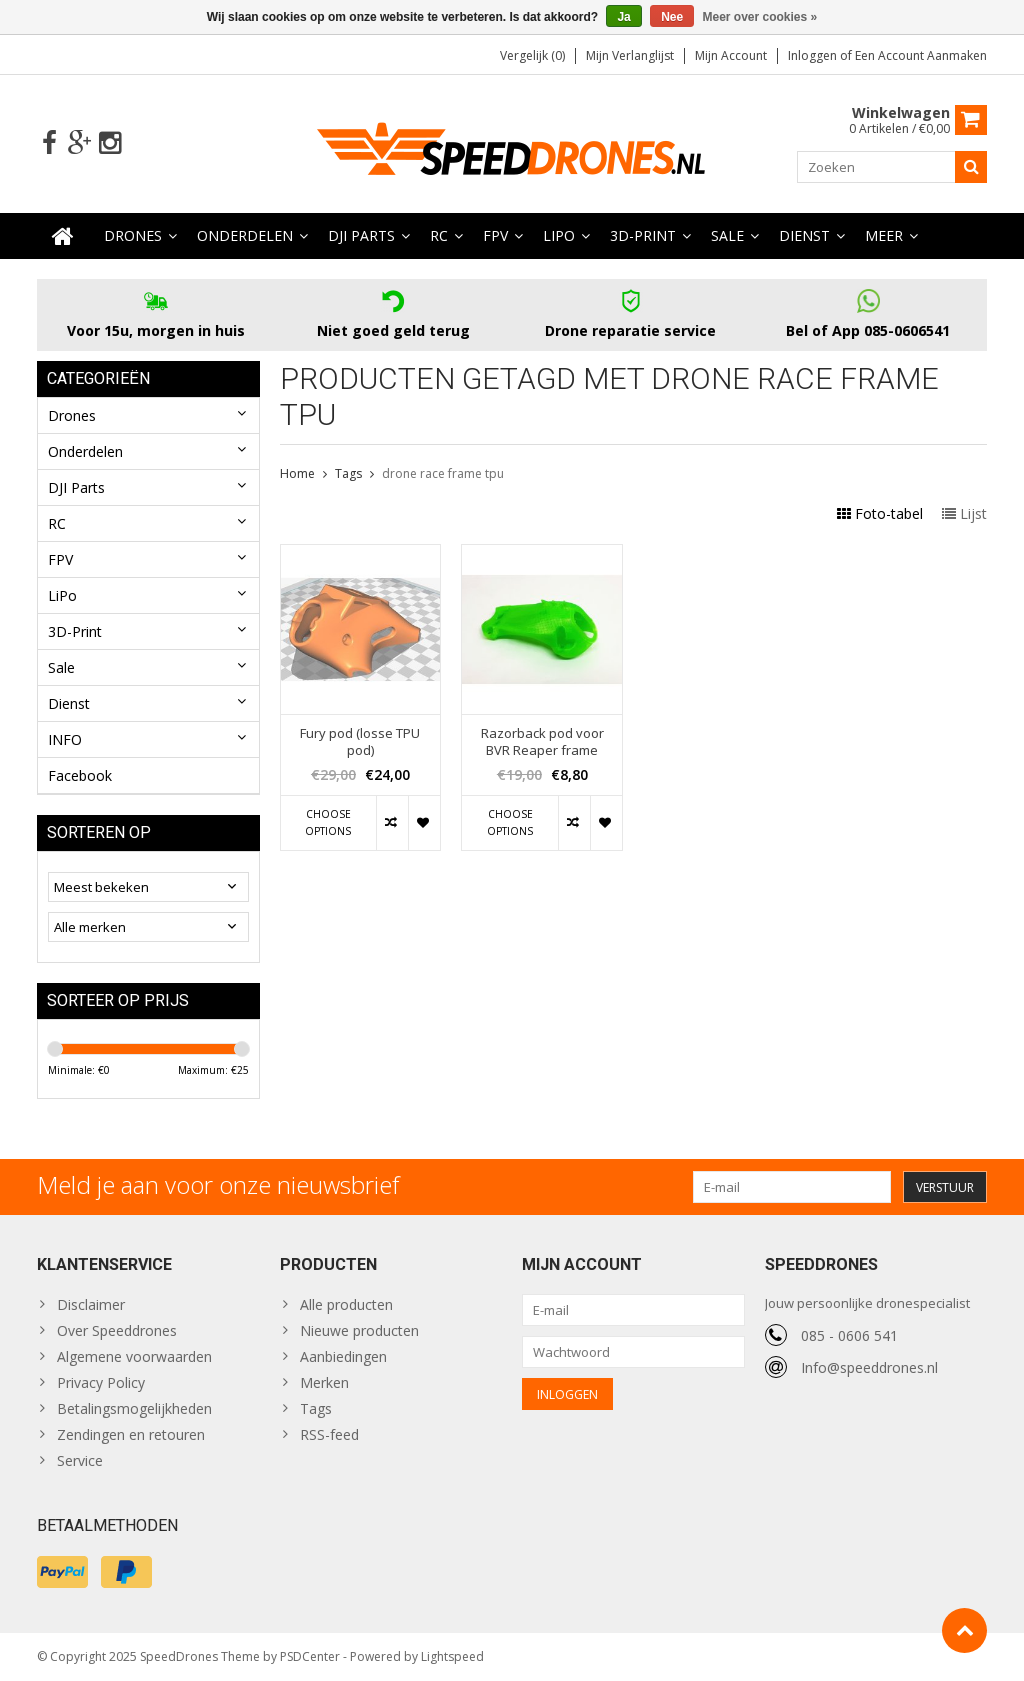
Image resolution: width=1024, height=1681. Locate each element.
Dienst (804, 235)
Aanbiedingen (343, 1356)
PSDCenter (310, 1656)
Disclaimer (91, 1304)
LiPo (559, 235)
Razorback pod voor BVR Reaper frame (542, 742)
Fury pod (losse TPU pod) (360, 742)
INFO (65, 739)
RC (439, 235)
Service (80, 1460)
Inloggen (814, 55)
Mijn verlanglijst (630, 55)
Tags (348, 473)
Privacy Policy (101, 1382)
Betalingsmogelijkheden (134, 1408)
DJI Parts (361, 235)
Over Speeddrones (117, 1330)
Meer (884, 235)
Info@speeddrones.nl (869, 1367)
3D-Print (643, 235)
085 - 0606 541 (849, 1335)
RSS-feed (329, 1434)
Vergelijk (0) (532, 55)
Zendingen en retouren (131, 1434)
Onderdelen (245, 235)
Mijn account (731, 55)
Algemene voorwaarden (134, 1356)
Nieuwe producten (359, 1330)
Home (297, 473)
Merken (324, 1382)
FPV (495, 235)
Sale (727, 235)
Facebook (80, 775)
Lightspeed (452, 1656)
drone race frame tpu (443, 473)
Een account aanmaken (921, 55)
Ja (623, 17)
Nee (672, 17)
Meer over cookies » (760, 17)
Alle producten (346, 1304)
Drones (133, 235)
